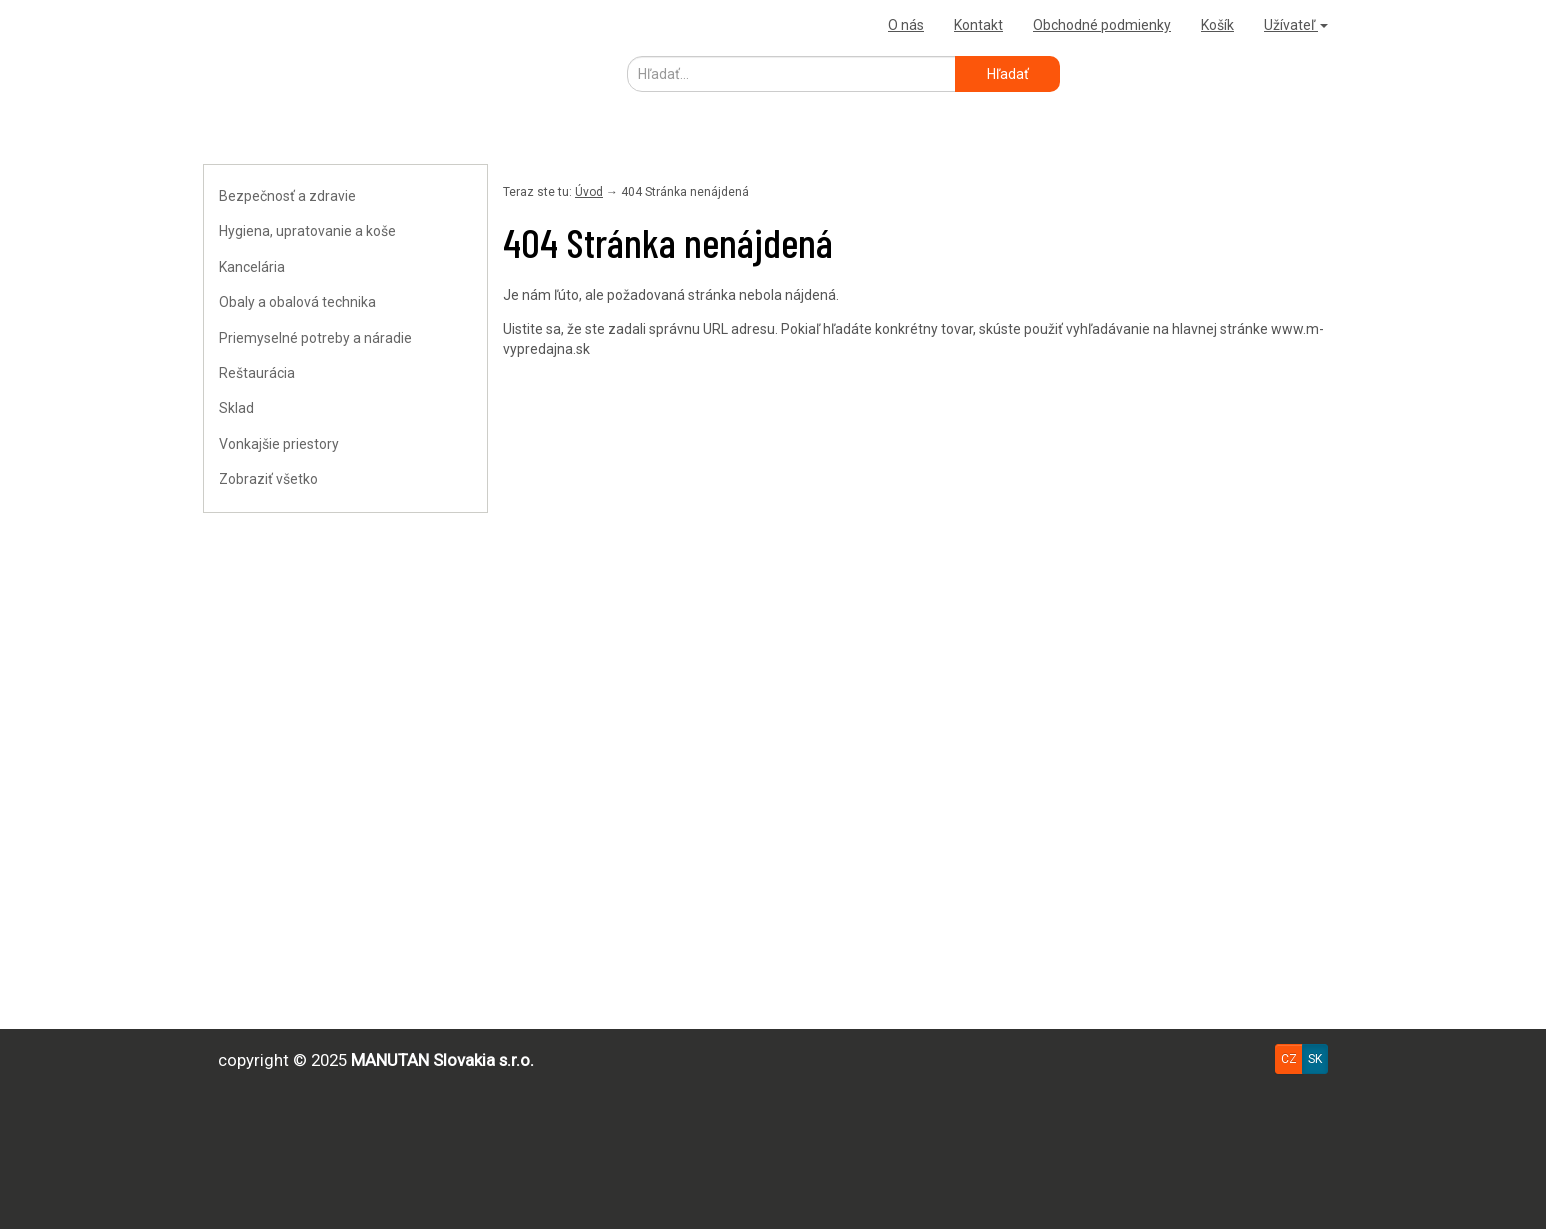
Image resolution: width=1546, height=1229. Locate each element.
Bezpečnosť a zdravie (287, 196)
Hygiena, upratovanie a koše (307, 231)
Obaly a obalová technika (297, 302)
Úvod (589, 192)
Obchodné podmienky (1102, 25)
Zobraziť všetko (268, 479)
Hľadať (1008, 74)
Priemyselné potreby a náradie (315, 338)
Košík (1217, 25)
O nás (906, 25)
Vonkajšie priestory (279, 444)
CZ (1289, 1059)
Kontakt (978, 25)
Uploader (238, 24)
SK (1315, 1059)
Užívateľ (1296, 25)
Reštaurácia (257, 373)
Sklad (236, 408)
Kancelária (252, 267)
